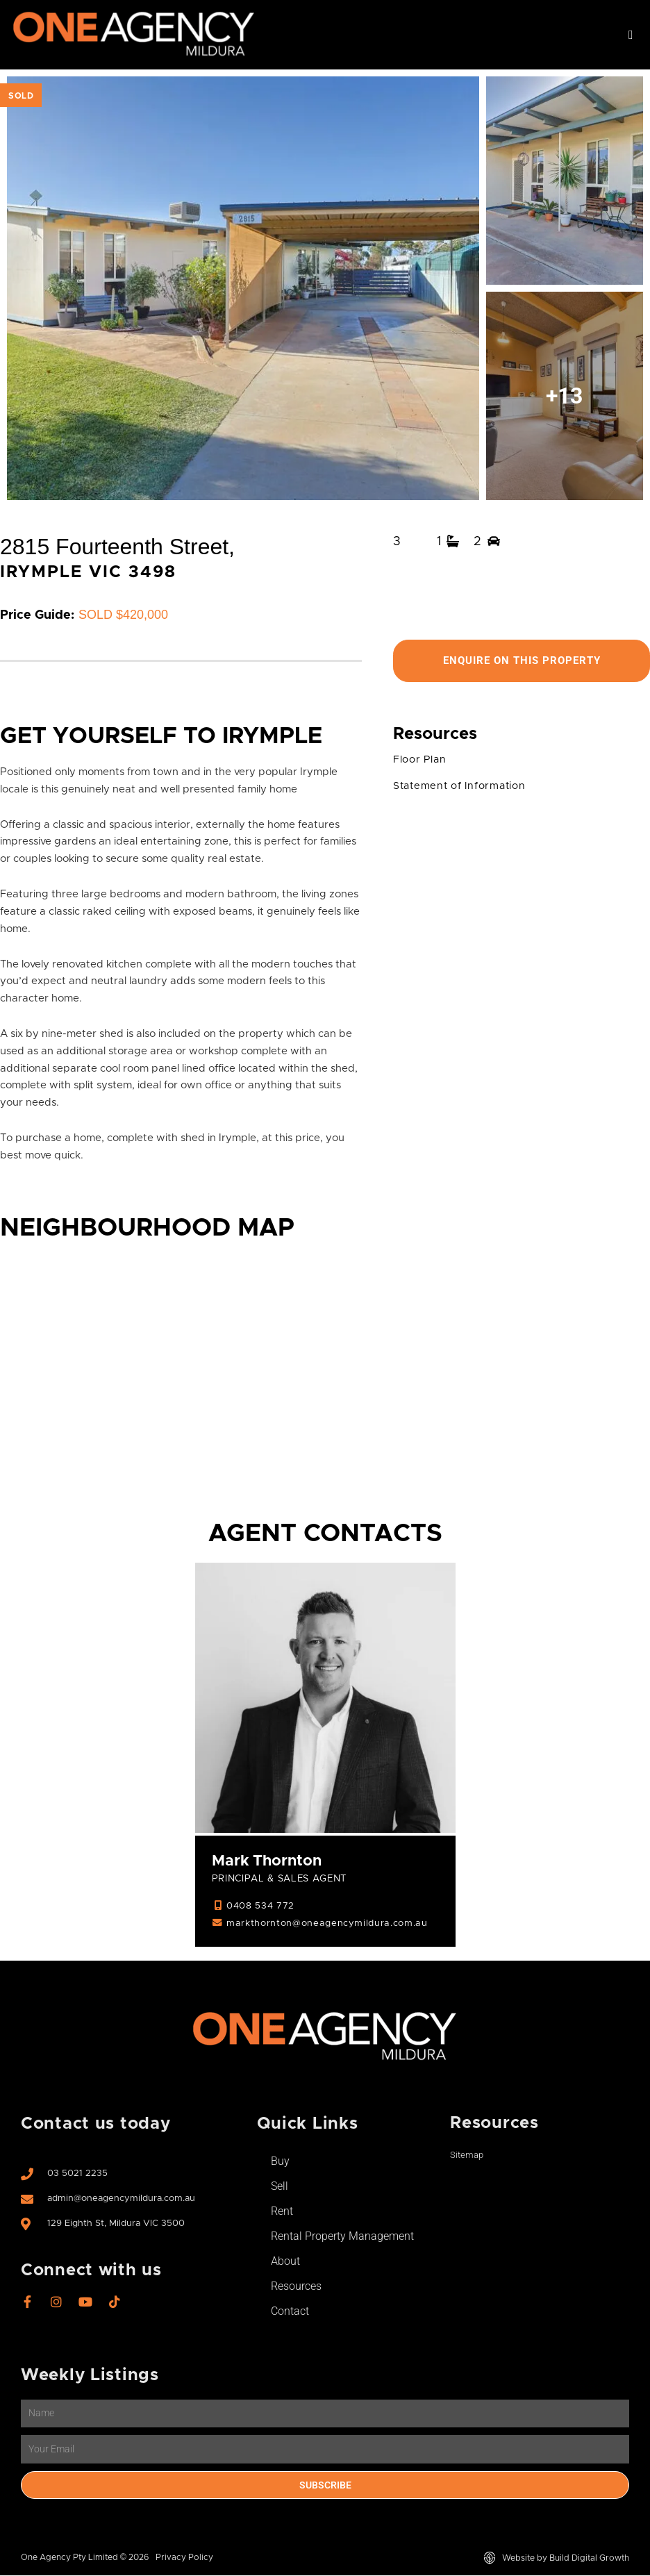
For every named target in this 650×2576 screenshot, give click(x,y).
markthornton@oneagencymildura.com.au (329, 1924)
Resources (296, 2286)
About (285, 2261)
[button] (630, 35)
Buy (280, 2161)
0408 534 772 (260, 1906)
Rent (282, 2211)
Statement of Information (462, 786)
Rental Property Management (342, 2236)
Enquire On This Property (521, 660)
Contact (290, 2311)
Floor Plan (420, 760)
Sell (279, 2186)
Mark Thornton (268, 1862)
